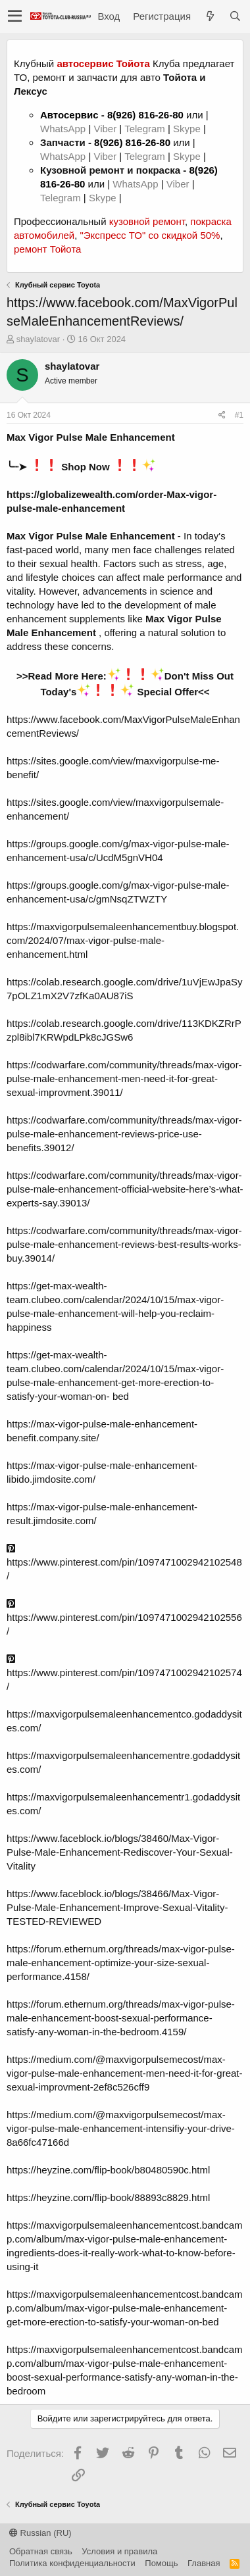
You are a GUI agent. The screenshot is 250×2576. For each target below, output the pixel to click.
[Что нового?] (209, 16)
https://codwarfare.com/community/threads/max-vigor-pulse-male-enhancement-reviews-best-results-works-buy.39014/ (124, 1244)
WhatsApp (64, 128)
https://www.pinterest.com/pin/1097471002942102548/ (124, 1562)
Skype (188, 128)
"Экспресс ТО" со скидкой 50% (150, 235)
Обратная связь (40, 2551)
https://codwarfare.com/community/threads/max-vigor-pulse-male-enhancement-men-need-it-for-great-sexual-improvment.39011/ (124, 1078)
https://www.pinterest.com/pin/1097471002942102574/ (124, 1673)
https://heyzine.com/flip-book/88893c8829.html (108, 2197)
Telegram (146, 128)
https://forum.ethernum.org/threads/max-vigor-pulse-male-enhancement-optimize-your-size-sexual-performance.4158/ (121, 1962)
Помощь (161, 2563)
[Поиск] (234, 16)
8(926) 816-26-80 (145, 114)
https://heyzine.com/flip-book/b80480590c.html (108, 2169)
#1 (239, 415)
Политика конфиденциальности (72, 2563)
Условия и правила (119, 2551)
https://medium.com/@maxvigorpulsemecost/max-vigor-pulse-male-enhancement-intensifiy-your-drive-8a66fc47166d (121, 2128)
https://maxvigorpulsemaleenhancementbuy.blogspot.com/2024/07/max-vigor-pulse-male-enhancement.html (123, 940)
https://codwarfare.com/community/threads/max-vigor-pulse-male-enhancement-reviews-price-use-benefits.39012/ (124, 1133)
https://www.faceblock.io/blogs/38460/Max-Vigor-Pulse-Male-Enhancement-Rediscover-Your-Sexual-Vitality (120, 1852)
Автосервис (69, 114)
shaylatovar (38, 339)
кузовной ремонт (147, 221)
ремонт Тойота (47, 249)
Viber (104, 128)
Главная (204, 2563)
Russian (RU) (40, 2533)
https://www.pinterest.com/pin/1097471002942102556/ (124, 1617)
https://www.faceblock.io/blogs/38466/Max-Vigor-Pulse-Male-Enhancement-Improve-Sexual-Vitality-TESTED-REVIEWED (117, 1907)
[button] (15, 16)
